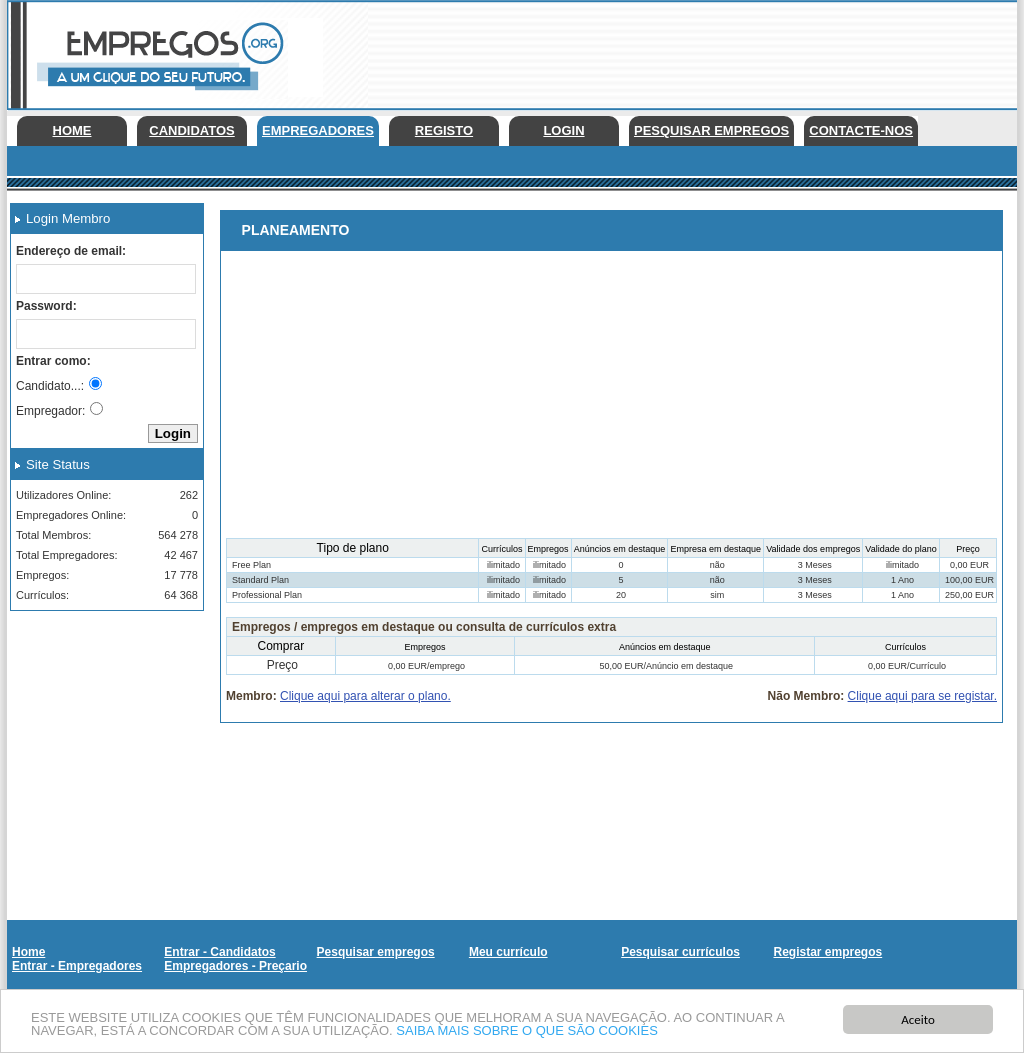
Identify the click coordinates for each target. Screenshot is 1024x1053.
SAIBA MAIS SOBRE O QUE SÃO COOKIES (527, 1031)
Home (72, 130)
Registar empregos (827, 952)
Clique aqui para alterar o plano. (365, 696)
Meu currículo (508, 952)
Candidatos (191, 130)
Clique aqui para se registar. (922, 696)
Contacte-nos (861, 130)
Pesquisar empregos (711, 130)
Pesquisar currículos (680, 952)
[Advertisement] (100, 726)
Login (563, 130)
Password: (46, 306)
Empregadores (318, 130)
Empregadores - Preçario (235, 966)
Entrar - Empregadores (77, 966)
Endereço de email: (71, 251)
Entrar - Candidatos (219, 952)
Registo (444, 130)
